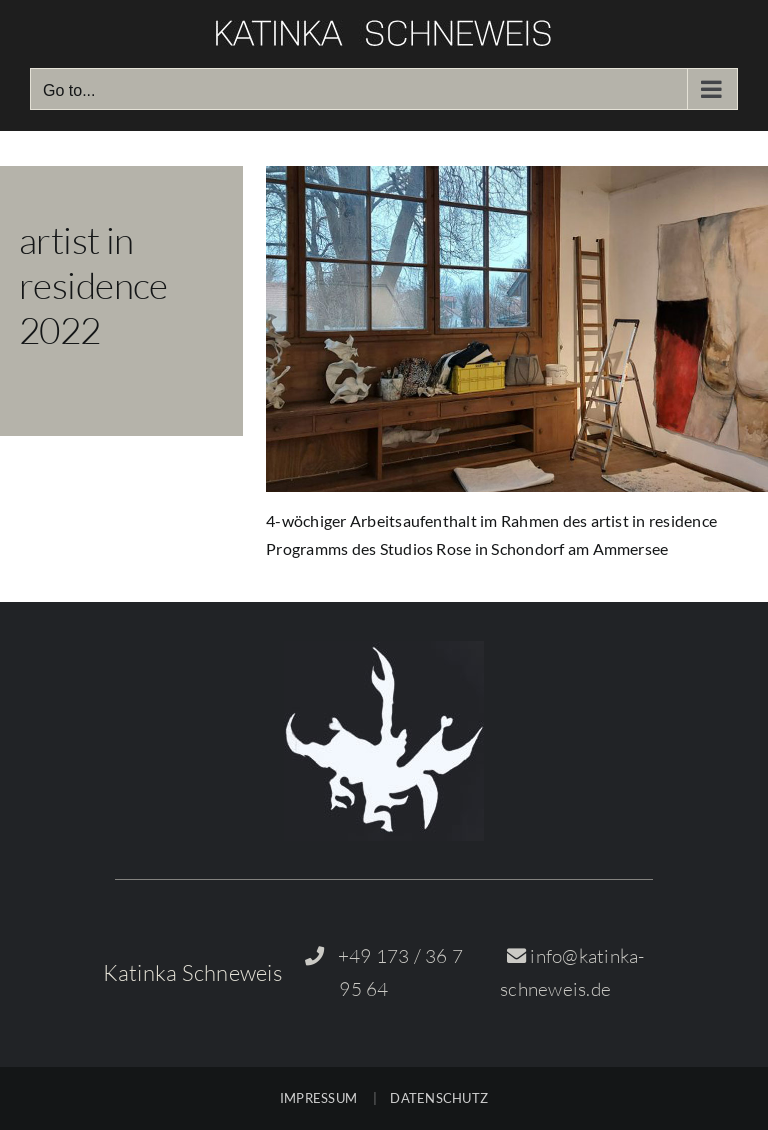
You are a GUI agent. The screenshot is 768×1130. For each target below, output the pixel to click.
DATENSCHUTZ (439, 1098)
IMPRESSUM (318, 1098)
